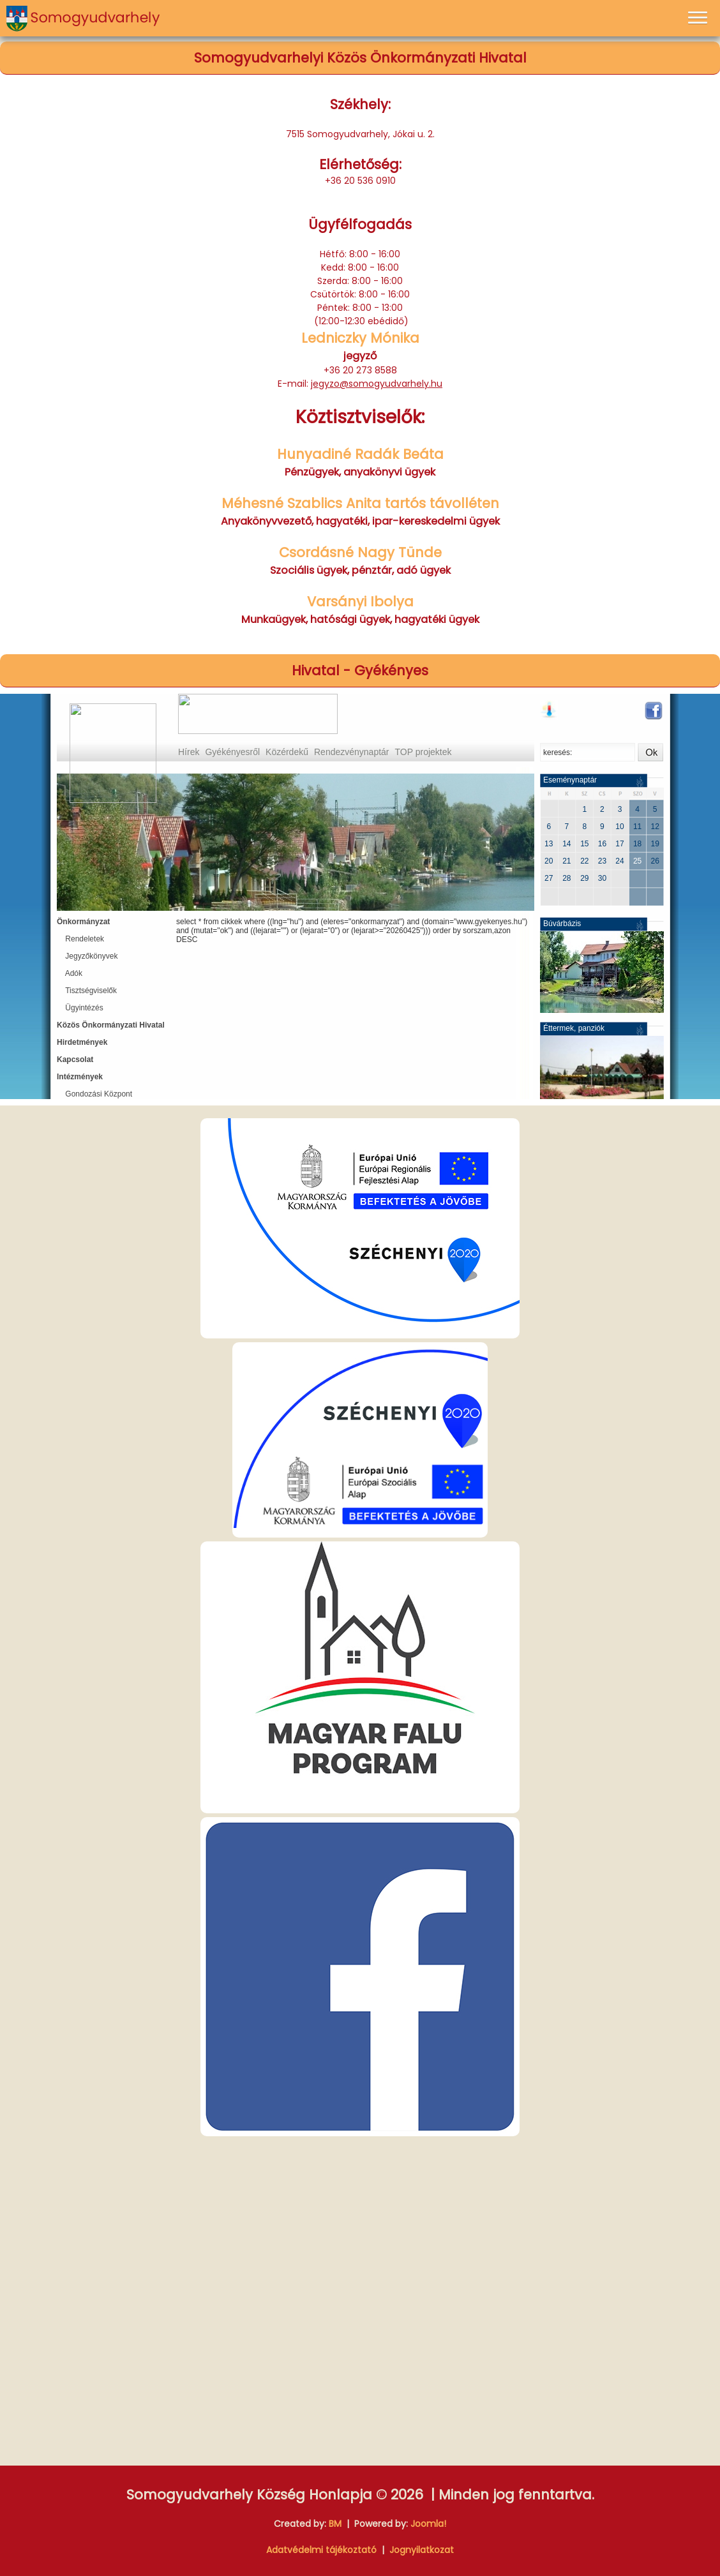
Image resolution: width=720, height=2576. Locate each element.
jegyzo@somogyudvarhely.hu (376, 383)
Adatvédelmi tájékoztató (321, 2549)
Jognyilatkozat (421, 2549)
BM (335, 2523)
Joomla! (428, 2523)
